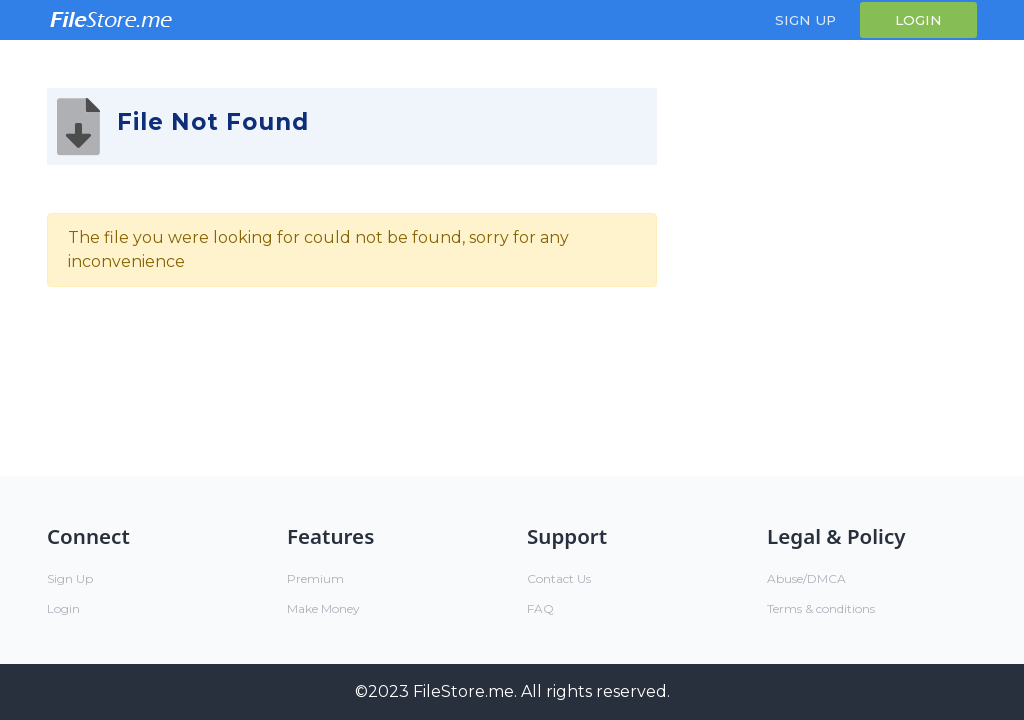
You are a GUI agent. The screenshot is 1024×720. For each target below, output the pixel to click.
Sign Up (805, 20)
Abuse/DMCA (806, 578)
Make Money (323, 608)
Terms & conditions (821, 608)
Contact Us (559, 578)
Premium (315, 578)
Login (918, 20)
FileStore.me (463, 691)
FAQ (540, 608)
